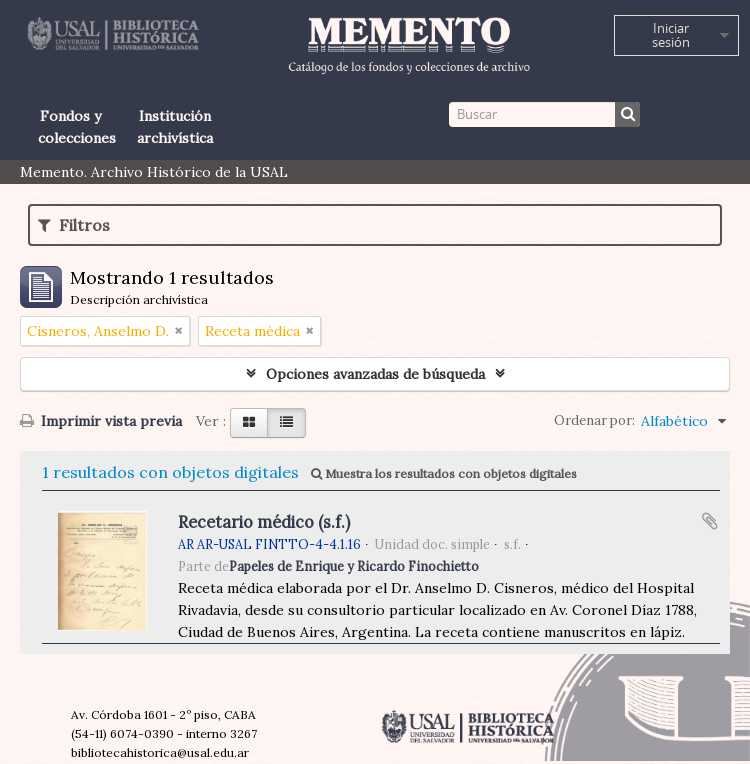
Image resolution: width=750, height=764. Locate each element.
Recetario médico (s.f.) (264, 522)
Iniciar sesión (671, 35)
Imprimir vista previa (101, 421)
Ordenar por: (594, 420)
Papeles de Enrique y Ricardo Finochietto (354, 566)
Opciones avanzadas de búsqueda (375, 374)
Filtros (74, 225)
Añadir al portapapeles (710, 521)
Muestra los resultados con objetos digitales (444, 473)
